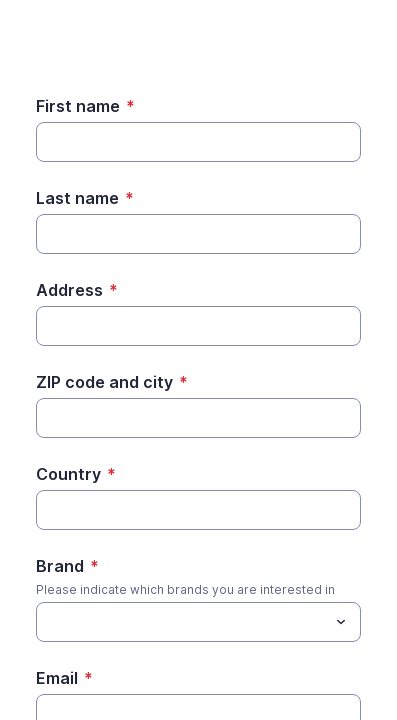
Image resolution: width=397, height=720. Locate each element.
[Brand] (48, 622)
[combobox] (198, 622)
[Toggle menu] (341, 622)
